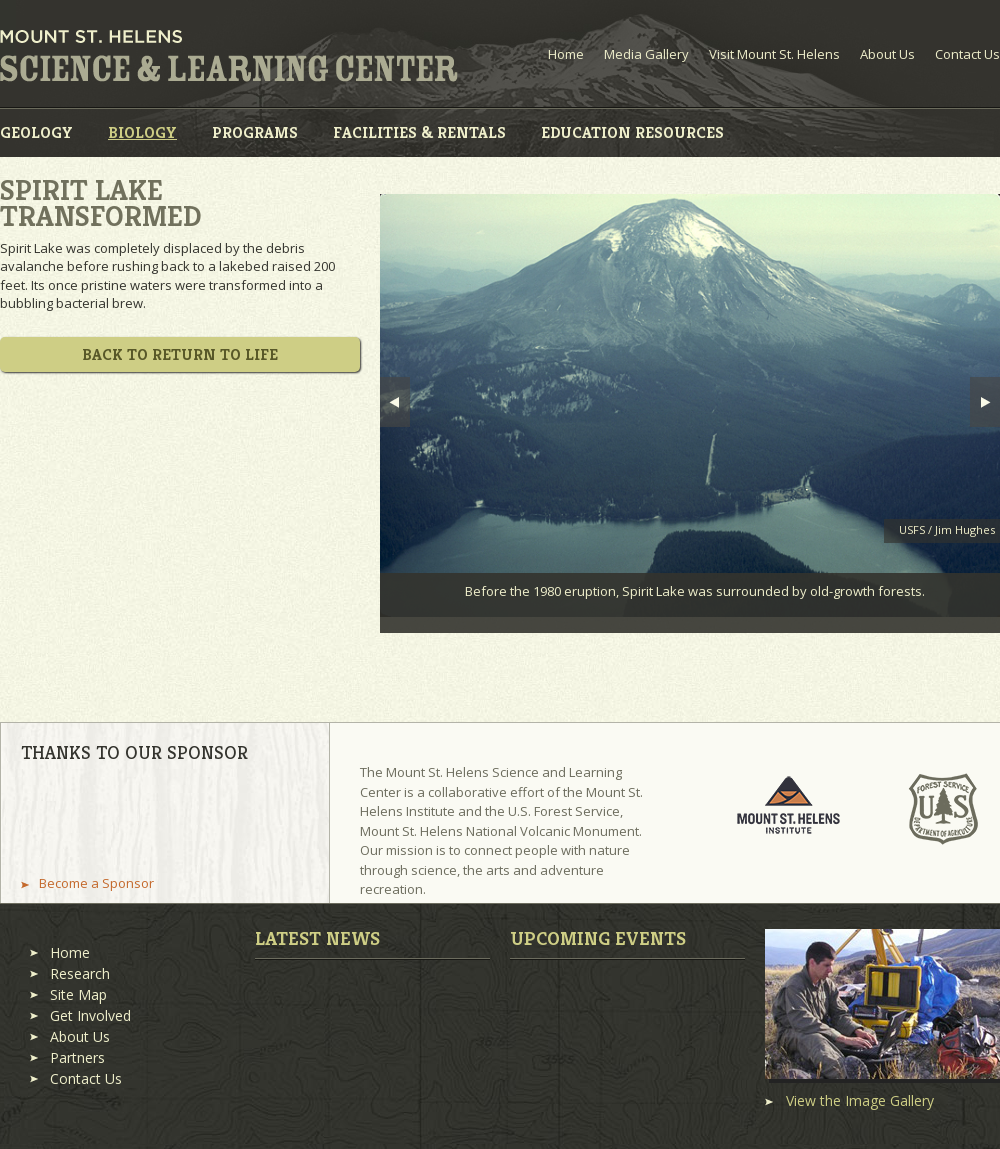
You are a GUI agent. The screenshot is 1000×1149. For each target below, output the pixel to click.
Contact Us (967, 54)
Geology (36, 132)
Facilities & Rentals (419, 132)
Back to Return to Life (180, 354)
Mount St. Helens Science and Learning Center (229, 56)
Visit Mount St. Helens (774, 54)
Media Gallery (646, 54)
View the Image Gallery (860, 1101)
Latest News (317, 938)
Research (80, 973)
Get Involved (90, 1015)
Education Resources (632, 132)
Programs (255, 132)
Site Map (78, 994)
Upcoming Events (598, 938)
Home (566, 54)
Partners (77, 1057)
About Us (887, 54)
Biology (142, 132)
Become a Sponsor (96, 883)
